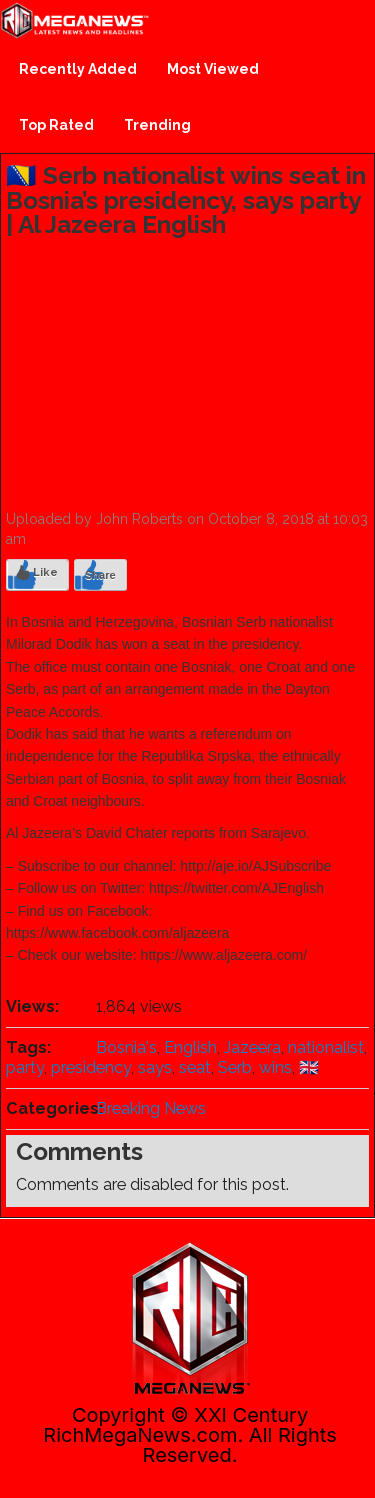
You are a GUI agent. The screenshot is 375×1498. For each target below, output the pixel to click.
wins (275, 1067)
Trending (157, 125)
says (155, 1067)
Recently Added (78, 69)
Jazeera (252, 1047)
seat (195, 1067)
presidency (91, 1067)
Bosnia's (126, 1047)
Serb (235, 1067)
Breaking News (151, 1108)
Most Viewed (213, 69)
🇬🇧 (309, 1067)
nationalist (326, 1047)
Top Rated (56, 125)
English (190, 1047)
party (25, 1067)
